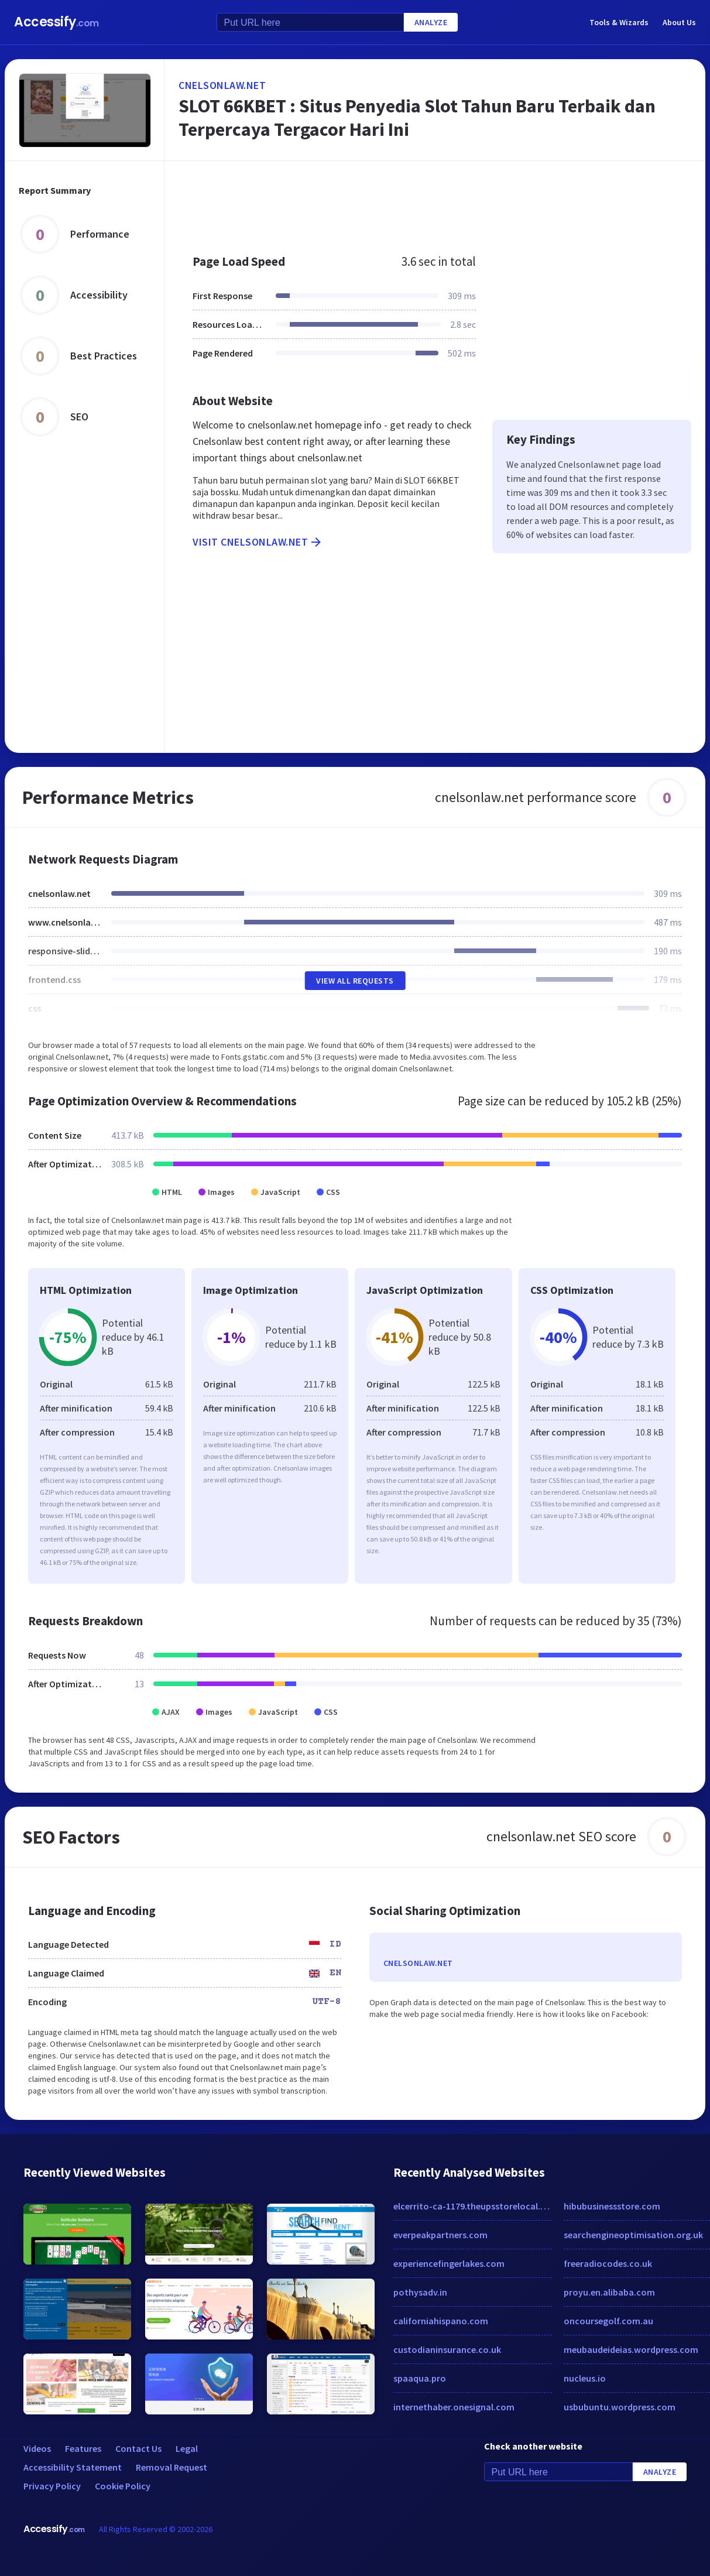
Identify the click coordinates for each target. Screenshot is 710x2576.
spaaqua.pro (419, 2378)
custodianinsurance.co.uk (447, 2349)
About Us (679, 22)
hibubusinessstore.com (612, 2206)
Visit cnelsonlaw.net (258, 542)
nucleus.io (585, 2378)
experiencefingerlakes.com (449, 2263)
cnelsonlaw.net (222, 85)
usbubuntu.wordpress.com (619, 2407)
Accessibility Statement (72, 2467)
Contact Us (138, 2448)
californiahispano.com (440, 2321)
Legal (187, 2448)
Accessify (56, 22)
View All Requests (355, 980)
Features (83, 2448)
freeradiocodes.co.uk (608, 2263)
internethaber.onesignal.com (454, 2407)
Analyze (431, 22)
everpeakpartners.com (440, 2235)
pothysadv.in (420, 2292)
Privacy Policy (52, 2486)
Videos (37, 2448)
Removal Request (171, 2467)
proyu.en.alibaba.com (609, 2292)
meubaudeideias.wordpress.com (631, 2349)
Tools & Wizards (619, 22)
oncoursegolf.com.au (608, 2321)
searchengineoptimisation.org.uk (633, 2235)
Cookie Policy (122, 2486)
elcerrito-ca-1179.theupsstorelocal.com (472, 2206)
